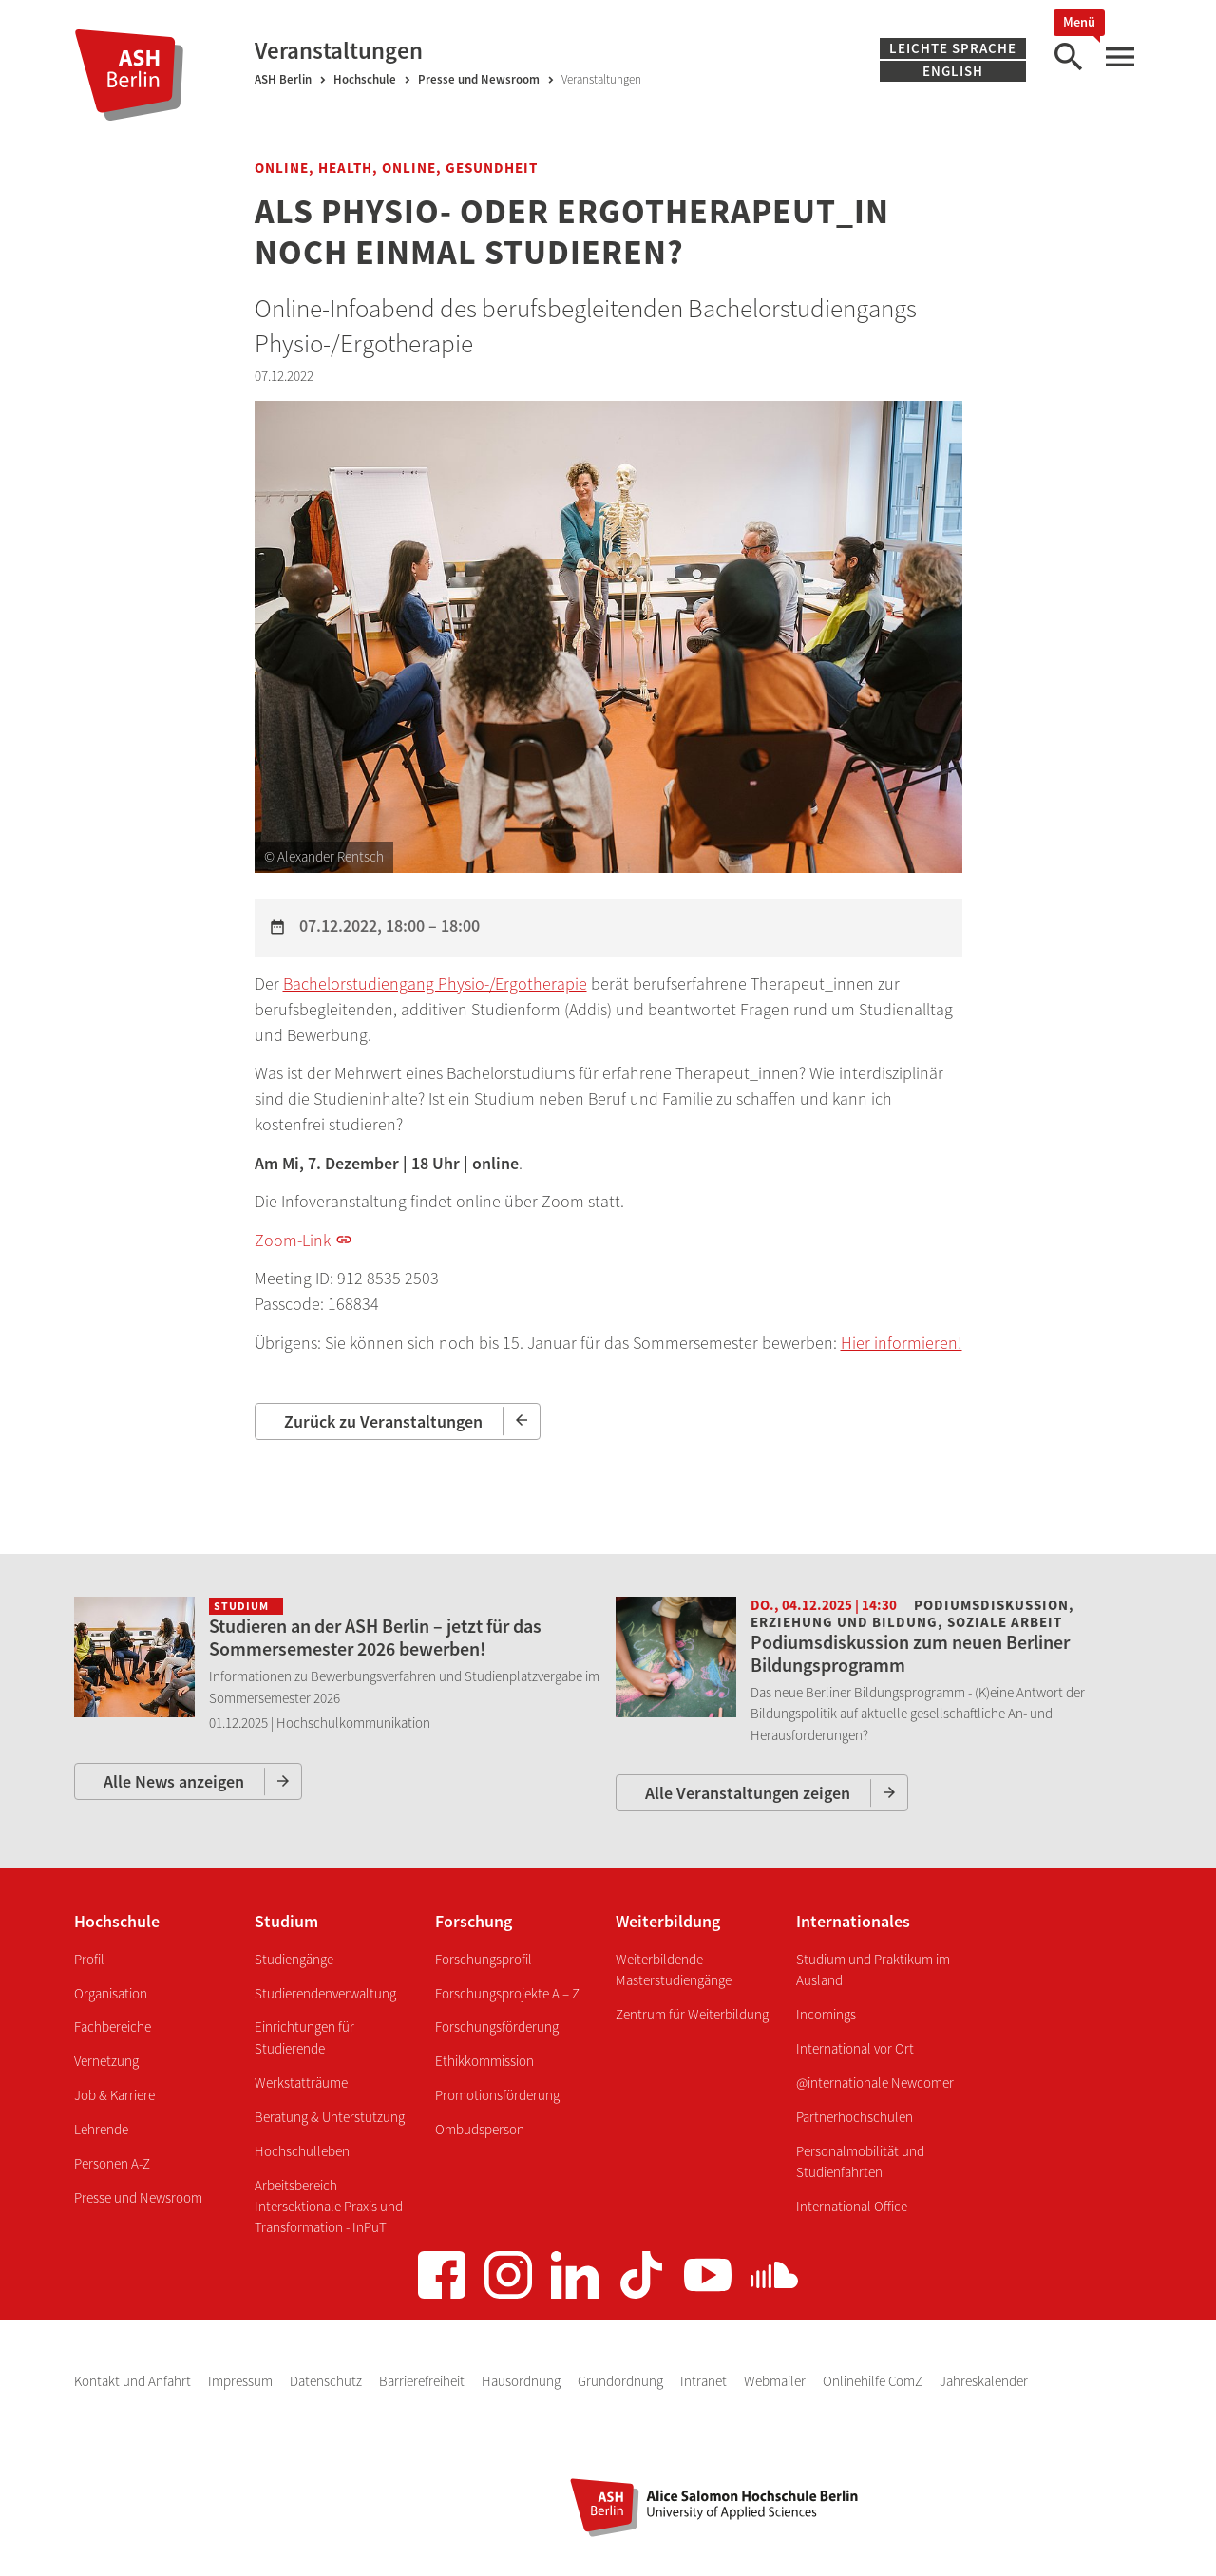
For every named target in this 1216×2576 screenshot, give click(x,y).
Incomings (826, 2014)
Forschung (473, 1921)
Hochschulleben (302, 2151)
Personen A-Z (112, 2163)
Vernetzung (106, 2061)
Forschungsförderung (497, 2026)
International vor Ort (855, 2048)
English (952, 71)
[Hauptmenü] (1119, 57)
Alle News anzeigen (174, 1781)
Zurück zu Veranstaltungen (383, 1421)
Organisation (110, 1993)
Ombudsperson (479, 2129)
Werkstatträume (301, 2083)
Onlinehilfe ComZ (874, 2381)
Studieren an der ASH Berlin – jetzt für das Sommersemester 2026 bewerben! (375, 1637)
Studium (286, 1921)
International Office (851, 2206)
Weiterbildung (668, 1921)
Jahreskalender (984, 2381)
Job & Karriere (114, 2095)
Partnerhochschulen (854, 2117)
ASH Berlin (283, 79)
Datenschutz (327, 2381)
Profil (89, 1959)
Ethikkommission (484, 2061)
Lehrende (101, 2129)
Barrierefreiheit (423, 2381)
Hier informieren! (901, 1343)
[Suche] (1068, 57)
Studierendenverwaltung (325, 1993)
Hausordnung (522, 2381)
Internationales (853, 1921)
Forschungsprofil (483, 1959)
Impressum (242, 2381)
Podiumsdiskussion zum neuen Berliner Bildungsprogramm (910, 1653)
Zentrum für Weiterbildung (692, 2014)
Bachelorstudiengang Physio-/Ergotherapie (435, 983)
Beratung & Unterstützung (330, 2117)
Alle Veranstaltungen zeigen (747, 1793)
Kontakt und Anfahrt (134, 2381)
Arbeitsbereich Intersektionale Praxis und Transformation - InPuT (329, 2206)
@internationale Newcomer (875, 2083)
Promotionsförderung (497, 2095)
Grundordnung (622, 2381)
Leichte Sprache (952, 48)
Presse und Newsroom (479, 79)
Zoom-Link (293, 1240)
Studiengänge (294, 1959)
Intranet (705, 2381)
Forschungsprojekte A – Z (507, 1993)
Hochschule (364, 79)
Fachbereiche (112, 2026)
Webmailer (776, 2381)
